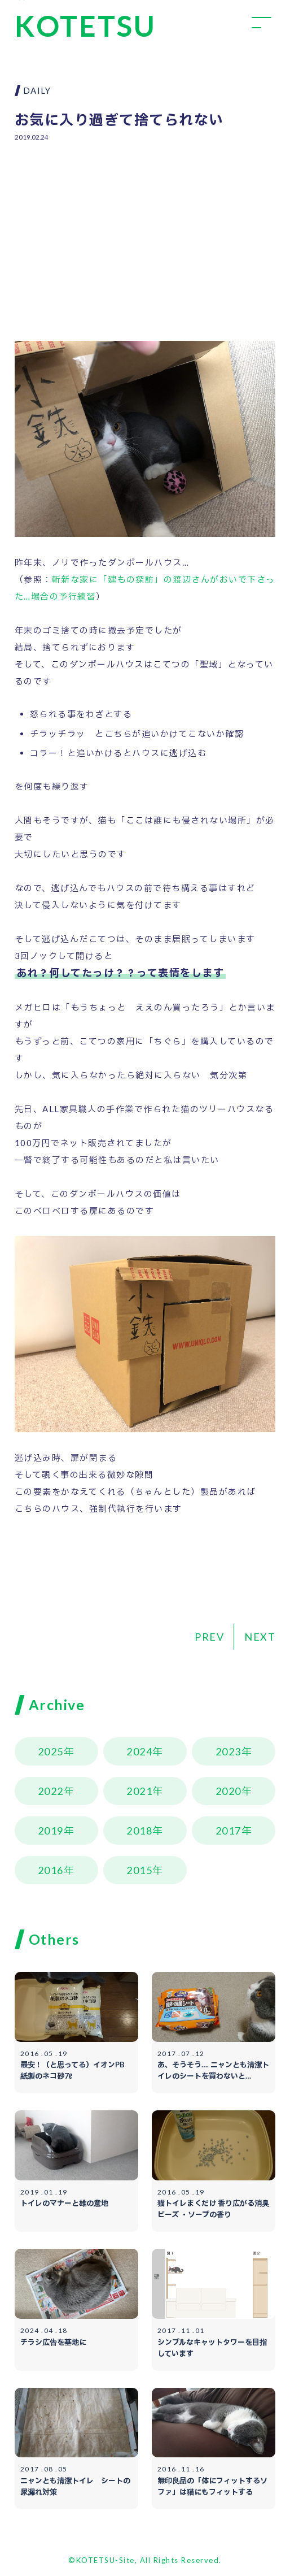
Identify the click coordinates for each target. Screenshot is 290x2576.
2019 (51, 1830)
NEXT (259, 1636)
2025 (51, 1751)
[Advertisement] (145, 233)
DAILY (37, 90)
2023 (228, 1751)
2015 (139, 1870)
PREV (209, 1636)
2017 (228, 1830)
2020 (228, 1791)
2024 (139, 1751)
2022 (51, 1791)
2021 (139, 1791)
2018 (139, 1830)
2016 (51, 1870)
